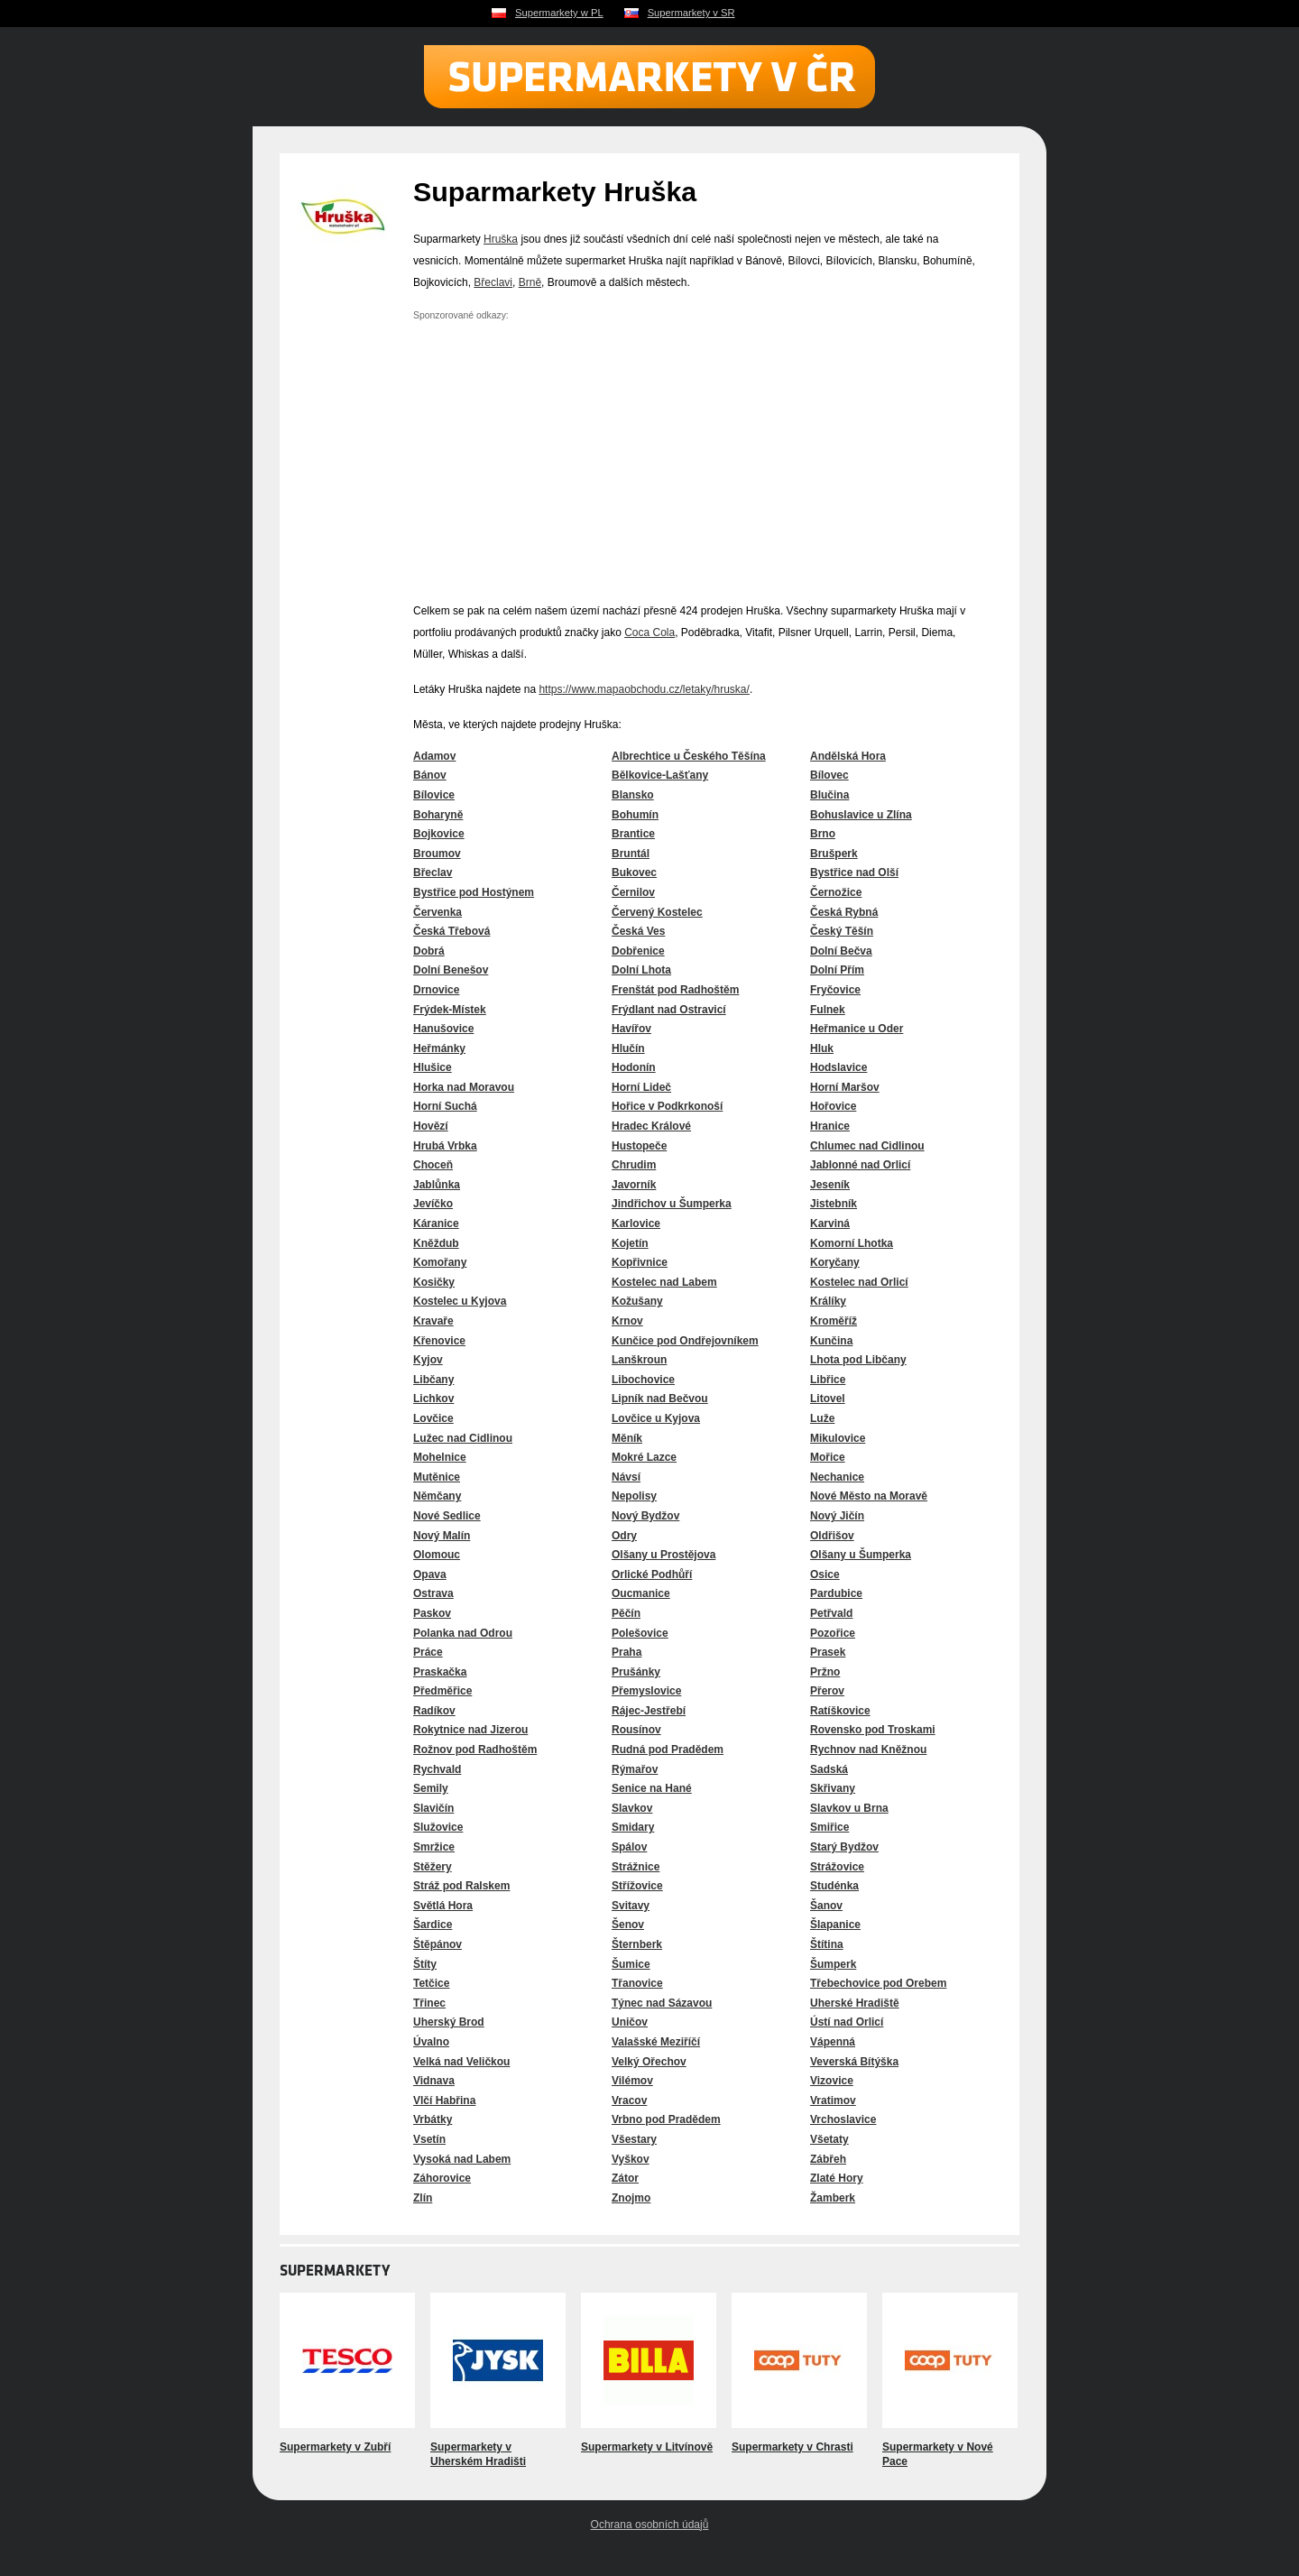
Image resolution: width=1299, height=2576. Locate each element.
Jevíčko (433, 1203)
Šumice (631, 1964)
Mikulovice (837, 1438)
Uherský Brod (448, 2022)
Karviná (830, 1223)
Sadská (829, 1769)
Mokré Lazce (644, 1457)
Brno (822, 833)
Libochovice (643, 1379)
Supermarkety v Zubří (335, 2447)
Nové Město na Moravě (868, 1496)
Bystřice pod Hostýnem (473, 892)
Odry (624, 1535)
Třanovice (637, 1983)
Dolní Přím (837, 970)
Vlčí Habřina (444, 2100)
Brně (530, 282)
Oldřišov (832, 1535)
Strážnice (635, 1866)
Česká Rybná (844, 912)
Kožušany (637, 1301)
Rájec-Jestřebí (649, 1710)
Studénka (834, 1885)
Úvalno (431, 2042)
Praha (626, 1652)
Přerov (827, 1691)
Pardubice (836, 1593)
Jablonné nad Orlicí (860, 1165)
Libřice (827, 1379)
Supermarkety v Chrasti (792, 2447)
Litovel (827, 1398)
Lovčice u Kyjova (656, 1418)
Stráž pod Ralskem (461, 1885)
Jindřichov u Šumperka (672, 1203)
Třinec (429, 2003)
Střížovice (637, 1885)
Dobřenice (638, 951)
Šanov (826, 1905)
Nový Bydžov (645, 1516)
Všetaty (829, 2139)
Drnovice (436, 989)
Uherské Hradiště (854, 2003)
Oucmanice (641, 1593)
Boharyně (438, 814)
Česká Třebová (451, 931)
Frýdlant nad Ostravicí (669, 1009)
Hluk (822, 1048)
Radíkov (434, 1710)
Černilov (633, 892)
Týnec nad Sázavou (662, 2003)
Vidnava (434, 2080)
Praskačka (439, 1672)
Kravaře (433, 1321)
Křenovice (439, 1340)
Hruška (501, 239)
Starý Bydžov (844, 1847)
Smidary (633, 1827)
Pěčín (626, 1613)
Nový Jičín (837, 1516)
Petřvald (831, 1613)
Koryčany (835, 1262)
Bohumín (635, 814)
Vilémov (632, 2080)
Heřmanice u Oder (856, 1028)
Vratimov (833, 2100)
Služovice (438, 1827)
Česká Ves (638, 931)
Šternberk (637, 1944)
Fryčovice (835, 989)
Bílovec (829, 775)
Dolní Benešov (450, 970)
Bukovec (634, 872)
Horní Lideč (641, 1087)
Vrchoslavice (843, 2119)
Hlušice (432, 1067)
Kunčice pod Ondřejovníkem (685, 1340)
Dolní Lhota (641, 970)
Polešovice (640, 1633)
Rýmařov (635, 1769)
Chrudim (634, 1165)
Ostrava (433, 1593)
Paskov (432, 1613)
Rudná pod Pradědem (667, 1749)
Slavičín (433, 1808)
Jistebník (833, 1203)
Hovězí (430, 1126)
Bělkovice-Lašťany (660, 775)
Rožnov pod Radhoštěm (475, 1749)
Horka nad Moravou (463, 1087)
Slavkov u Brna (849, 1808)
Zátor (625, 2178)
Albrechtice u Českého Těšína (689, 756)
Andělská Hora (848, 756)
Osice (825, 1574)
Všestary (634, 2139)
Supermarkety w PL (559, 12)
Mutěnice (436, 1477)
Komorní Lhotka (851, 1243)
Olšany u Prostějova (663, 1554)
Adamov (434, 756)
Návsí (626, 1477)
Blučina (829, 795)
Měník (627, 1438)
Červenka (437, 912)
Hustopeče (639, 1146)
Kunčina (831, 1340)
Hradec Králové (651, 1126)
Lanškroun (639, 1359)
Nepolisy (634, 1496)
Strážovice (837, 1866)
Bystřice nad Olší (854, 872)
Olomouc (436, 1554)
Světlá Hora (443, 1905)
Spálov (629, 1847)
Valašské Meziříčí (656, 2042)
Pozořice (832, 1633)
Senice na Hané (652, 1788)
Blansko (633, 795)
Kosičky (434, 1282)
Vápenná (832, 2042)
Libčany (433, 1379)
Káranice (436, 1223)
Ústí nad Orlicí (846, 2022)
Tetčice (431, 1983)
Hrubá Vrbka (445, 1146)
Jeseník (830, 1184)
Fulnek (827, 1009)
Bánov (430, 775)
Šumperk (833, 1964)
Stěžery (432, 1866)
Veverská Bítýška (854, 2061)
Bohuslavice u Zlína (861, 814)
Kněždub (436, 1243)
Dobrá (429, 951)
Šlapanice (835, 1924)
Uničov (630, 2022)
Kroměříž (833, 1321)
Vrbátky (432, 2119)
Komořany (439, 1262)
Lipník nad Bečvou (660, 1398)
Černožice (835, 892)
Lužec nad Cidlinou (462, 1438)
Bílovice (434, 795)
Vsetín (429, 2139)
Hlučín (628, 1048)
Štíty (425, 1964)
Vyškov (631, 2159)
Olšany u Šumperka (860, 1554)
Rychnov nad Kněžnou (868, 1749)
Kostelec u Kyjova (459, 1301)
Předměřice (442, 1691)
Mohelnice (439, 1457)
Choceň (433, 1165)
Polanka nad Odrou (462, 1633)
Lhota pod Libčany (858, 1359)
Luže (822, 1418)
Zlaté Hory (836, 2178)
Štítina (826, 1944)
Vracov (629, 2100)
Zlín (422, 2198)
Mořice (827, 1457)
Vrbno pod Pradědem (666, 2119)
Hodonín (634, 1067)
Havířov (631, 1028)
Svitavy (631, 1905)
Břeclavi (493, 282)
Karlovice (636, 1223)
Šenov (628, 1924)
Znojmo (631, 2198)
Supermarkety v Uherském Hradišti (478, 2454)
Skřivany (832, 1788)
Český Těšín (841, 931)
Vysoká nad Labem (462, 2159)
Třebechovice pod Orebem (878, 1983)
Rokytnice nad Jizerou (470, 1729)
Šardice (432, 1924)
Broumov (437, 853)
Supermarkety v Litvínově (647, 2447)
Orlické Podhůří (652, 1574)
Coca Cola (649, 632)
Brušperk (834, 853)
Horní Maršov (845, 1087)
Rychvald (437, 1769)
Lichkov (433, 1398)
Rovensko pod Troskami (872, 1729)
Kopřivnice (640, 1262)
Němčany (437, 1496)
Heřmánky (439, 1048)
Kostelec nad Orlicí (859, 1282)
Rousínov (636, 1729)
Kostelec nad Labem (664, 1282)
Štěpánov (437, 1944)
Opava (430, 1574)
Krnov (627, 1321)
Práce (428, 1652)
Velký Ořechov (649, 2061)
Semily (430, 1788)
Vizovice (831, 2080)
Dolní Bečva (841, 951)
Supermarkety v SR (691, 12)
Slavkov (632, 1808)
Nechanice (837, 1477)
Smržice (434, 1847)
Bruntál (631, 853)
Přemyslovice (646, 1691)
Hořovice (833, 1106)
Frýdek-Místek (449, 1009)
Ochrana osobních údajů (650, 2524)
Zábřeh (828, 2159)
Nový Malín (441, 1535)
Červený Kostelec (657, 912)
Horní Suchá (445, 1106)
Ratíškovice (840, 1710)
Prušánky (636, 1672)
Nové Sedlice (447, 1516)
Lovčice (433, 1418)
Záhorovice (442, 2178)
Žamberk (832, 2198)
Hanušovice (443, 1028)
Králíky (828, 1301)
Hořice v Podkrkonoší (667, 1106)
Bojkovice (439, 833)
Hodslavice (838, 1067)
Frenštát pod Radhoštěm (675, 989)
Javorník (634, 1184)
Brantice (633, 833)
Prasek (827, 1652)
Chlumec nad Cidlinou (867, 1146)
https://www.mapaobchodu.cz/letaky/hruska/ (644, 689)
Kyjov (428, 1359)
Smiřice (829, 1827)
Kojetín (630, 1243)
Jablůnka (436, 1184)
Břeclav (432, 872)
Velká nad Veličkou (461, 2061)
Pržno (825, 1672)
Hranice (830, 1126)
